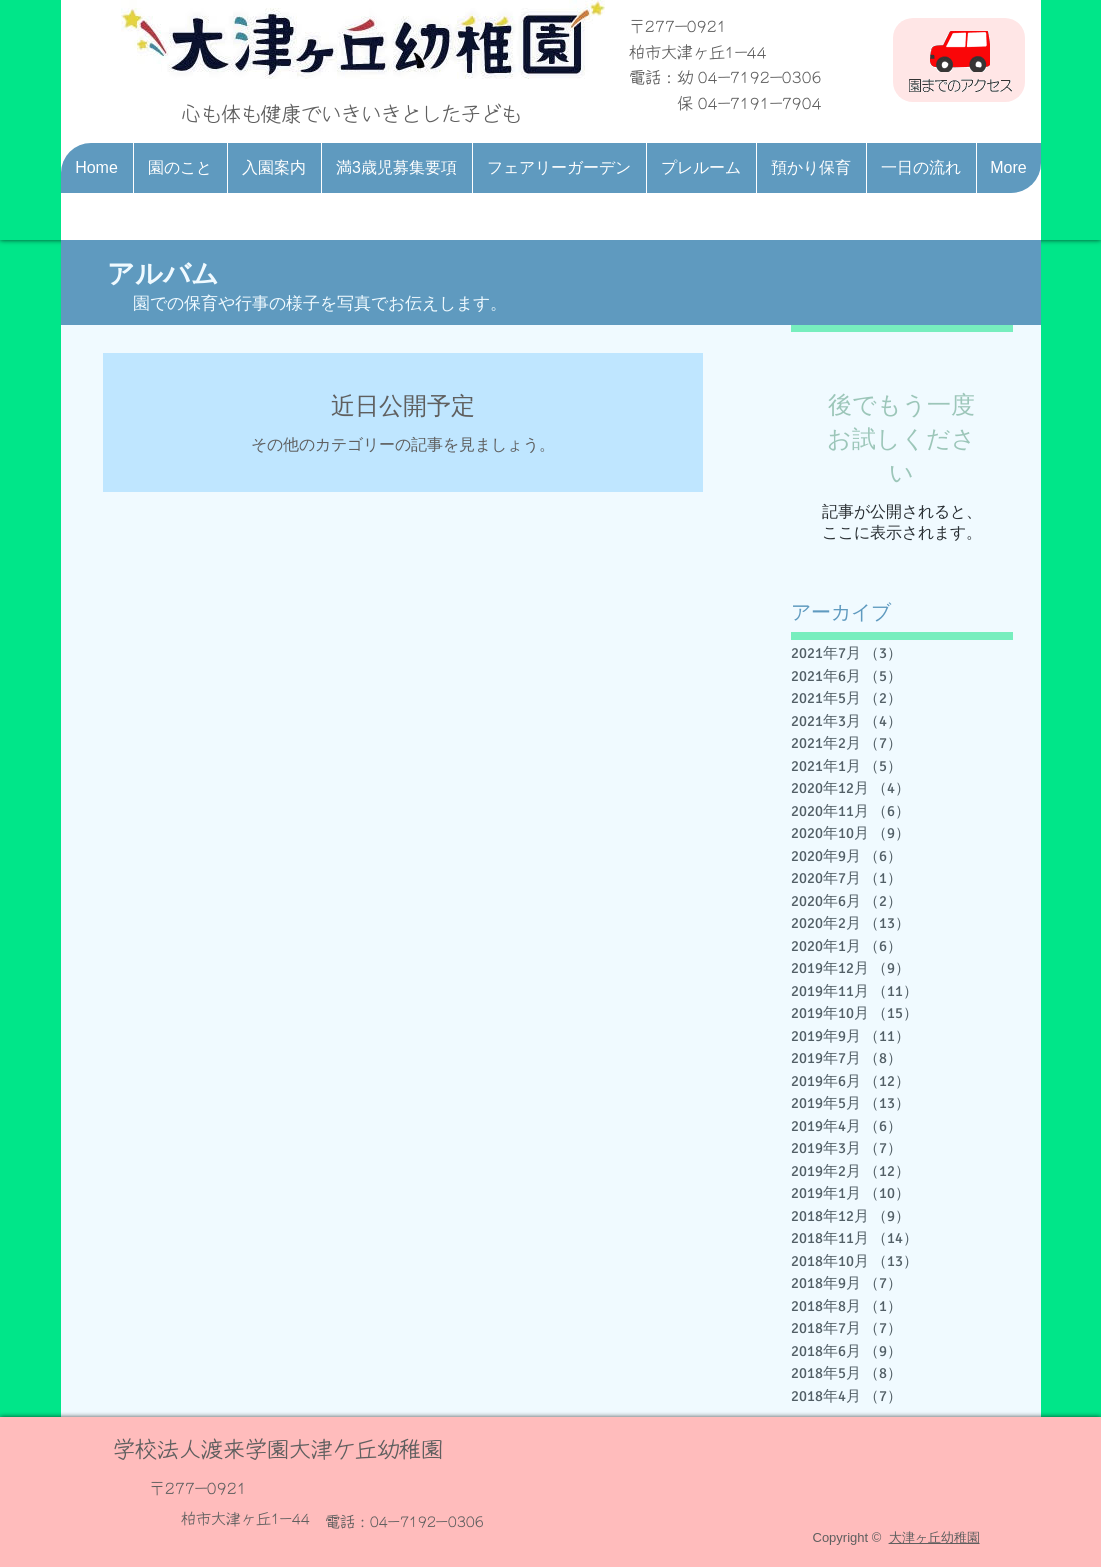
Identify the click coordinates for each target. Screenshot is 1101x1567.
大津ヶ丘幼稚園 (934, 1537)
